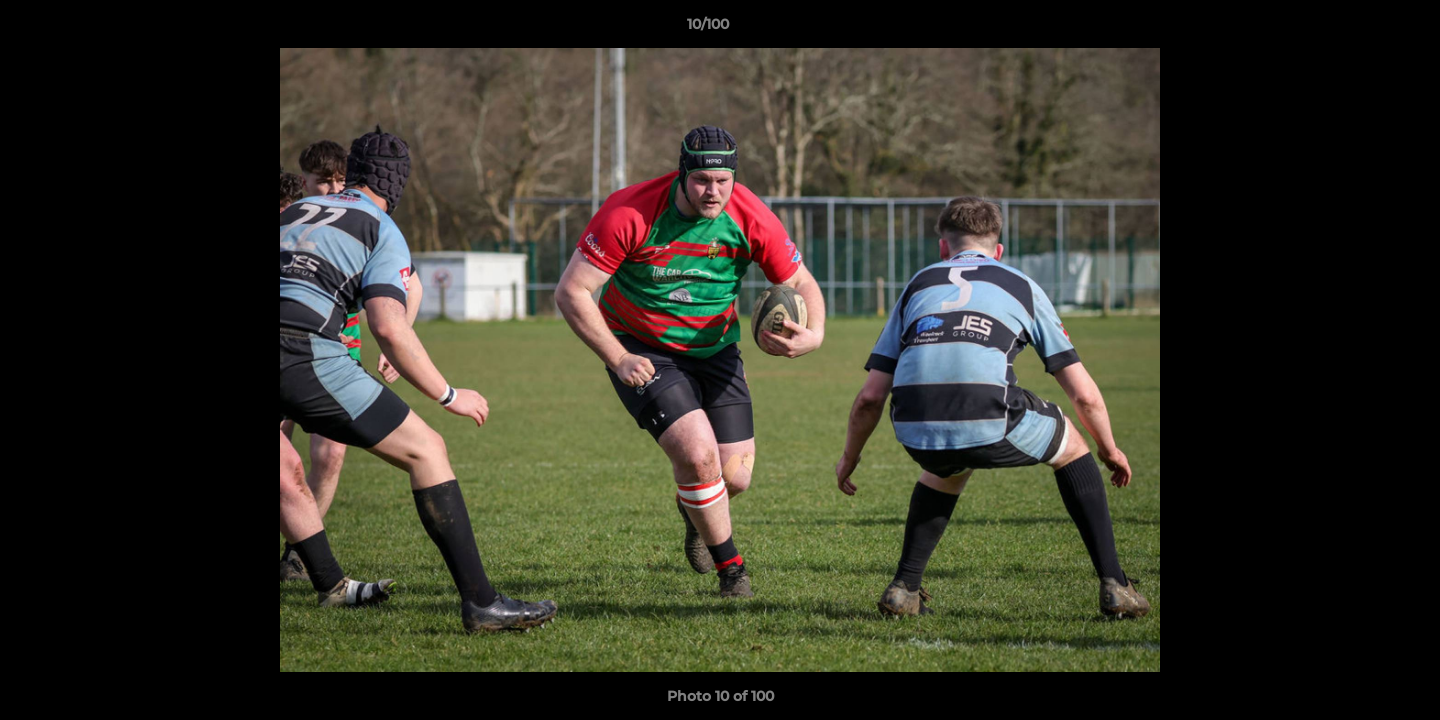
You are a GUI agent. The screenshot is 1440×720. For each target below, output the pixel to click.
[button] (1356, 29)
